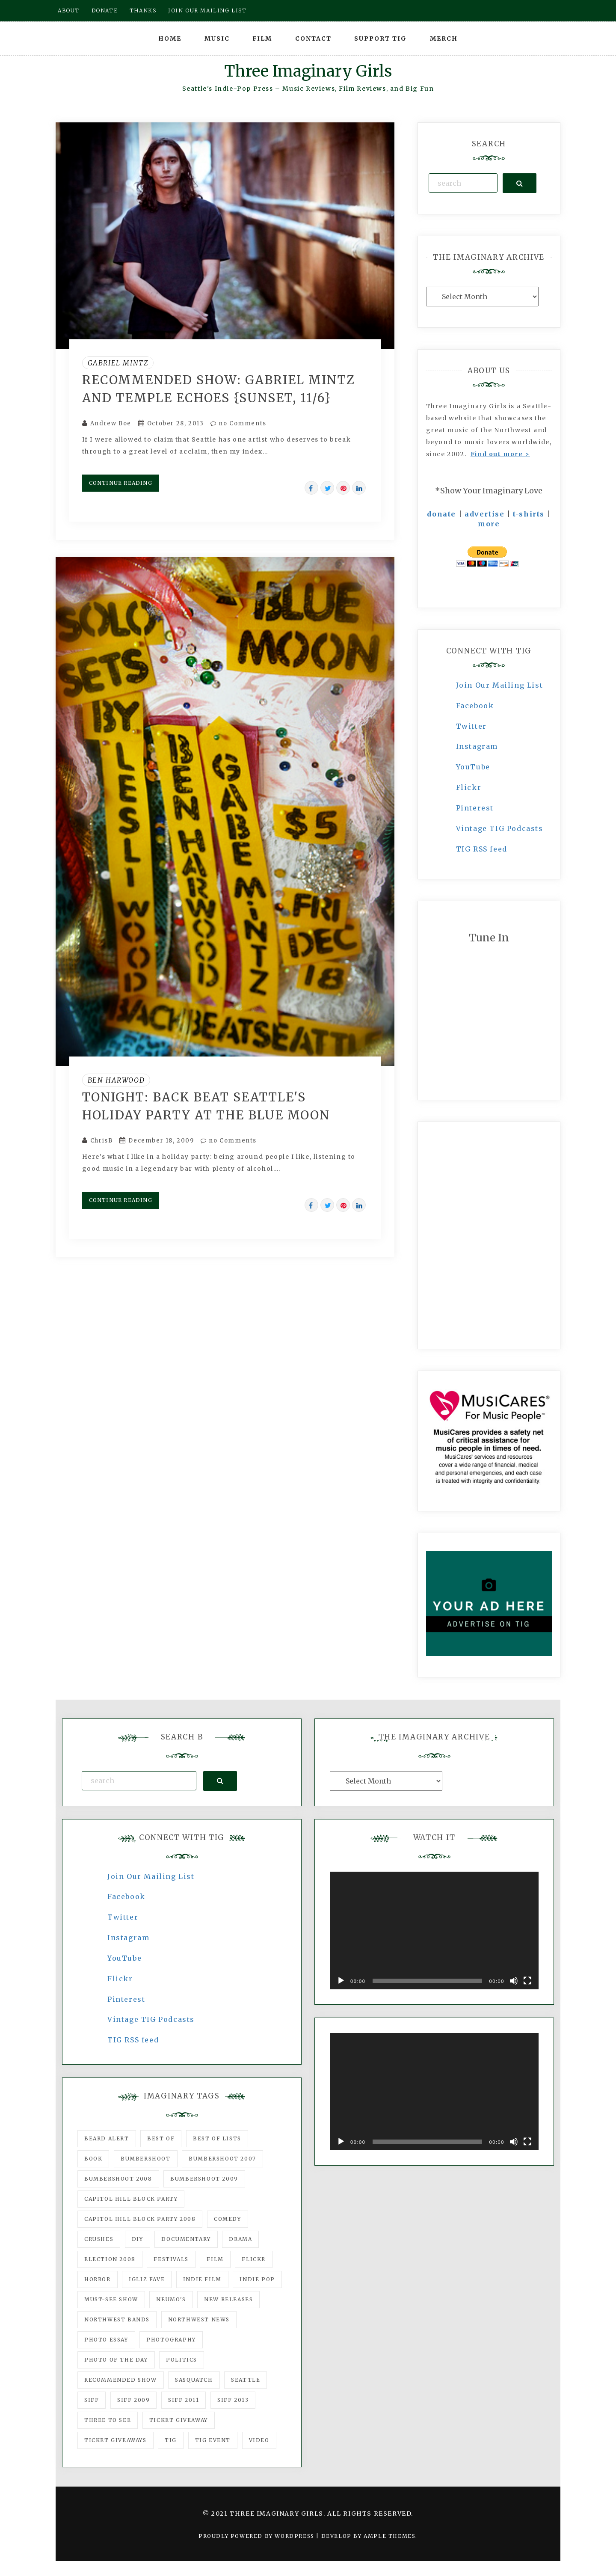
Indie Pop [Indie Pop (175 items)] (257, 2279)
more (489, 523)
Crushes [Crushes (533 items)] (98, 2239)
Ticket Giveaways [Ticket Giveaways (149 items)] (115, 2440)
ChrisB (101, 1140)
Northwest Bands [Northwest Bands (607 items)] (117, 2319)
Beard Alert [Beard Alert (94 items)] (106, 2138)
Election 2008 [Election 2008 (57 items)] (110, 2259)
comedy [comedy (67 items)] (227, 2219)
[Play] (341, 1981)
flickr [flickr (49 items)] (254, 2259)
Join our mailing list (207, 10)
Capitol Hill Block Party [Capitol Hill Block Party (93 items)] (131, 2199)
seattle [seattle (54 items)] (245, 2380)
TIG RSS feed (481, 849)
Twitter (471, 726)
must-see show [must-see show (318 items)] (111, 2299)
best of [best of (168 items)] (161, 2138)
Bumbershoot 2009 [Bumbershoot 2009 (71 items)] (204, 2178)
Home (169, 38)
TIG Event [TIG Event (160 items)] (213, 2440)
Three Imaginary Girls (308, 71)
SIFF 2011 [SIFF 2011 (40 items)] (183, 2400)
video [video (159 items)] (259, 2440)
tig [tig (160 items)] (171, 2440)
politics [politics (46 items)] (181, 2359)
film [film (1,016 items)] (215, 2259)
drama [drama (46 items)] (240, 2239)
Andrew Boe (110, 423)
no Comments (238, 423)
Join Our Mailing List (499, 685)
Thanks (143, 10)
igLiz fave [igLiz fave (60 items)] (147, 2279)
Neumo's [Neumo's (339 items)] (171, 2299)
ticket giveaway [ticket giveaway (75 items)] (178, 2420)
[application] (434, 1930)
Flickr (469, 787)
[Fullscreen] (527, 1981)
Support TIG (380, 38)
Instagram (477, 746)
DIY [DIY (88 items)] (137, 2239)
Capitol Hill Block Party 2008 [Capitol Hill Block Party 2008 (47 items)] (139, 2219)
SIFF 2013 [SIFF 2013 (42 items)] (233, 2400)
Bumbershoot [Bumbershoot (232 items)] (146, 2158)
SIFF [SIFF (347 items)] (91, 2400)
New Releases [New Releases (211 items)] (228, 2299)
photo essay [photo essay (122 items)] (106, 2339)
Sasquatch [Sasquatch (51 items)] (194, 2380)
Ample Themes (389, 2536)
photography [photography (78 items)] (171, 2339)
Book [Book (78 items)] (93, 2158)
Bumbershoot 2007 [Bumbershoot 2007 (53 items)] (222, 2158)
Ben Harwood (116, 1080)
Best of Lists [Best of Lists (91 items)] (217, 2138)
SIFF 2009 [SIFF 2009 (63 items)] (133, 2400)
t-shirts (529, 514)
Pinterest (475, 808)
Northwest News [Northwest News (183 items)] (199, 2319)
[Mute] (513, 1981)
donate (441, 514)
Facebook (475, 705)
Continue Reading (120, 483)
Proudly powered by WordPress (257, 2536)
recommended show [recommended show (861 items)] (120, 2380)
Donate (105, 10)
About (69, 10)
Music (217, 38)
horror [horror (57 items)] (97, 2279)
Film (262, 38)
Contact (313, 38)
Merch (444, 38)
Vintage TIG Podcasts (499, 828)
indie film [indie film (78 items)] (202, 2279)
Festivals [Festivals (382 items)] (171, 2259)
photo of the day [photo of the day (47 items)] (116, 2359)
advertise (484, 514)
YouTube (473, 767)
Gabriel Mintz (118, 363)
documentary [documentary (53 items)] (186, 2239)
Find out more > (500, 454)
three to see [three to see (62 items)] (107, 2420)
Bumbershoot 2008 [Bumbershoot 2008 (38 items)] (118, 2178)
